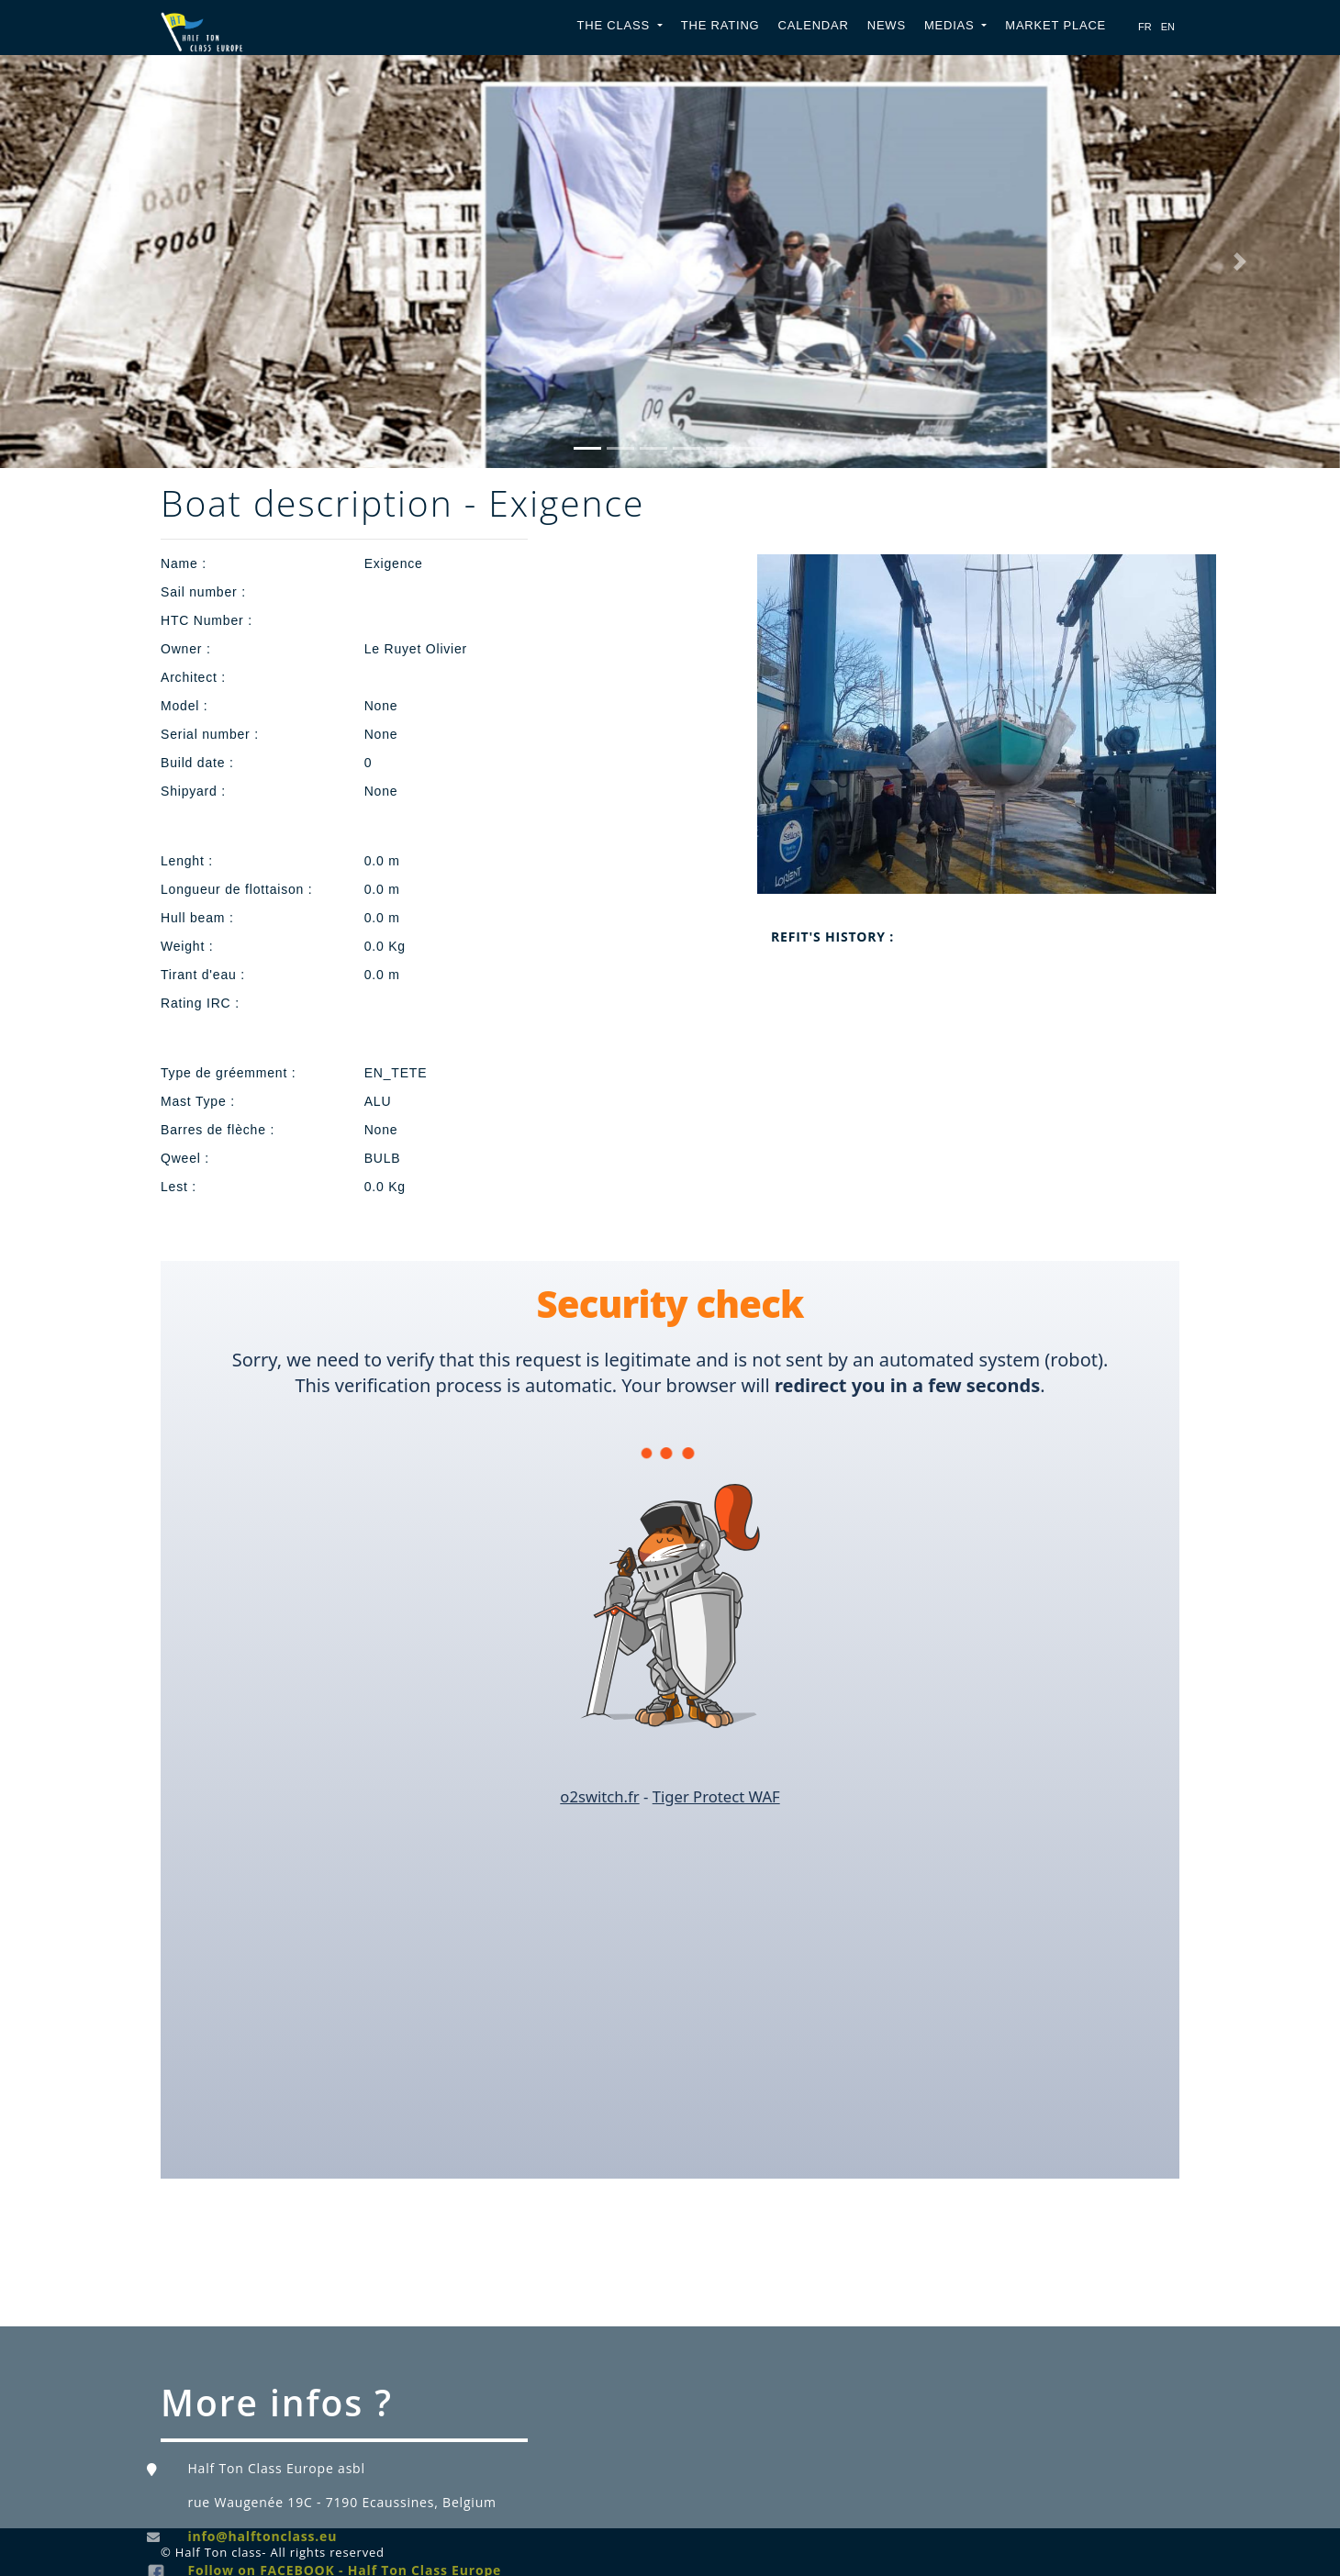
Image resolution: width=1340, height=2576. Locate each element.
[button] (100, 261)
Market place (1055, 25)
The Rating (720, 25)
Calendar (812, 25)
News (886, 25)
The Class (615, 25)
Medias (951, 25)
